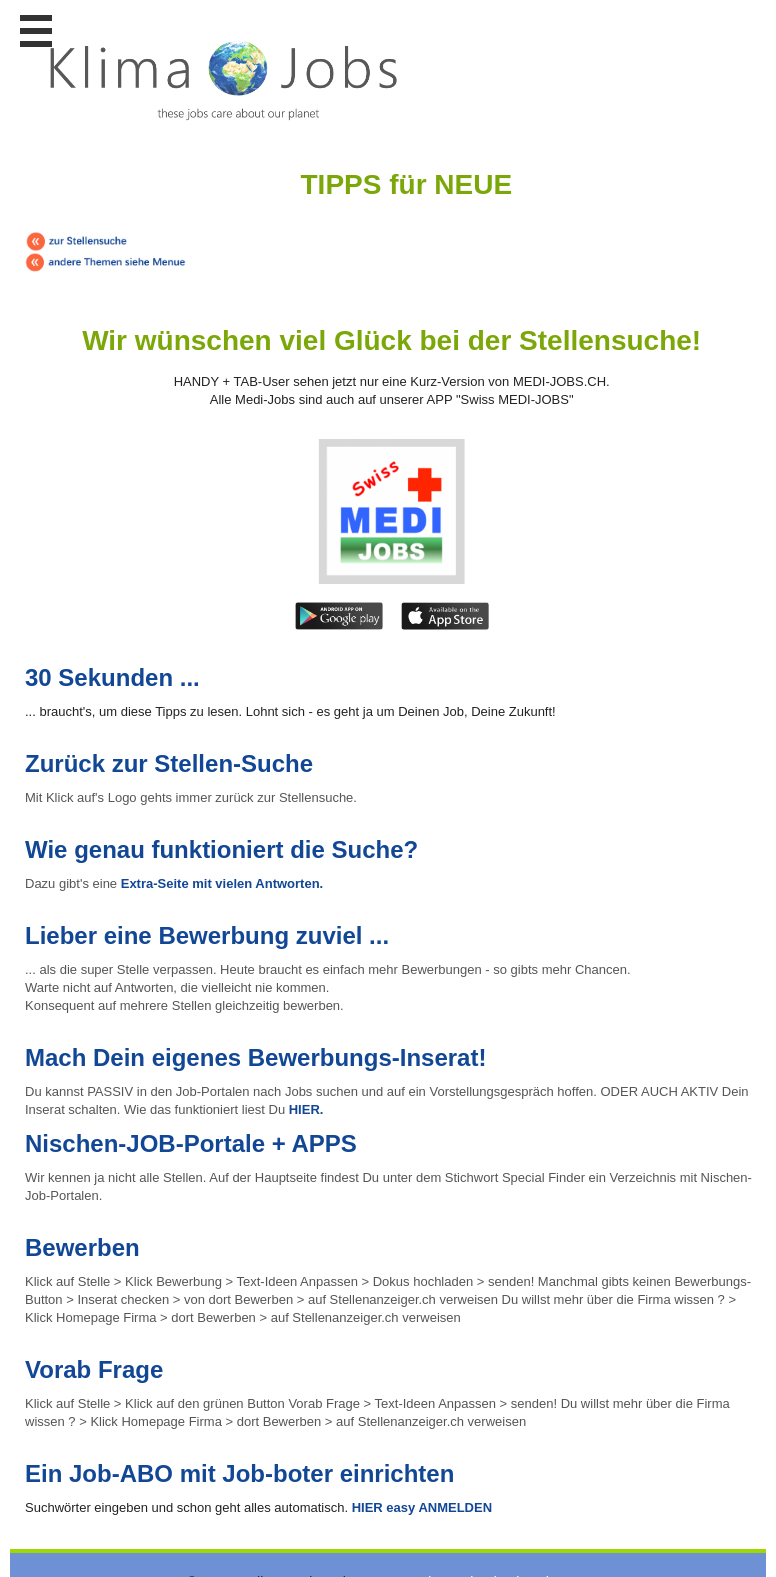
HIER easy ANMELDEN (420, 1507)
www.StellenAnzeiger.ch (224, 80)
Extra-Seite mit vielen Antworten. (222, 883)
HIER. (306, 1109)
